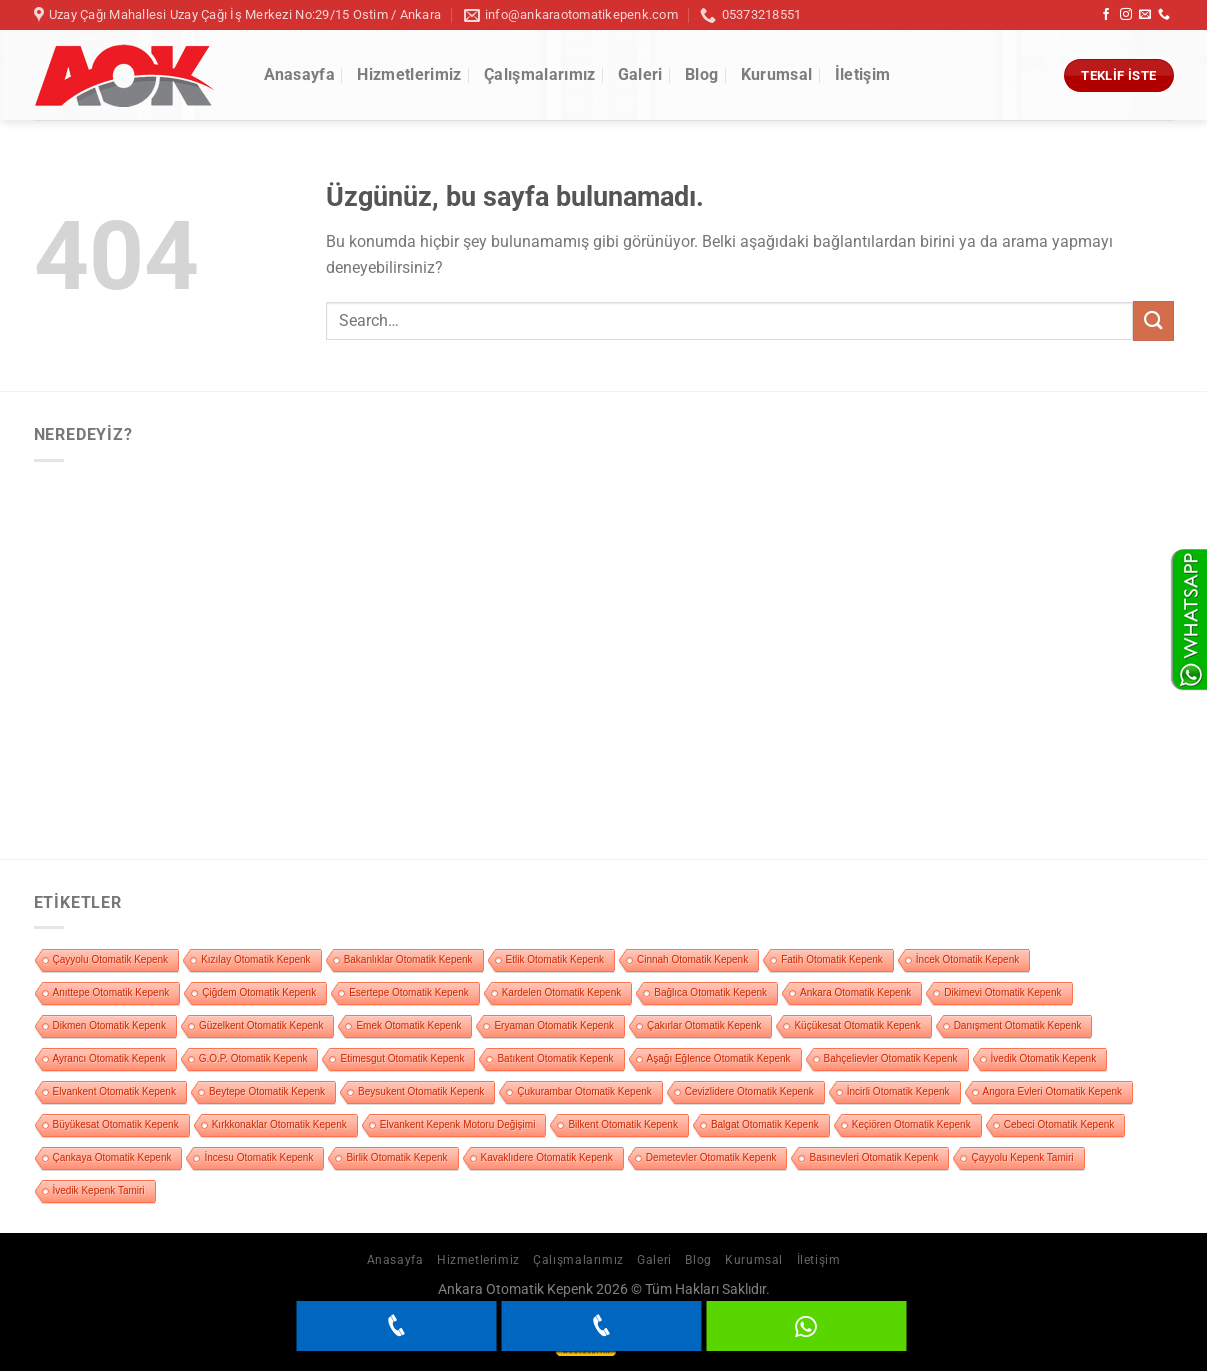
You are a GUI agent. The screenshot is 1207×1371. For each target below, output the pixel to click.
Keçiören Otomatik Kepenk (911, 1124)
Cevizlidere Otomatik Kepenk (749, 1091)
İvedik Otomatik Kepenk (1044, 1058)
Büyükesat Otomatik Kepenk (116, 1124)
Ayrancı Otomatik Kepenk (109, 1058)
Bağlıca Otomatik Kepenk (710, 992)
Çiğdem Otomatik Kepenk (259, 992)
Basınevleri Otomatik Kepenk (873, 1157)
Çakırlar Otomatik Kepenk (704, 1025)
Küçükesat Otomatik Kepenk (857, 1025)
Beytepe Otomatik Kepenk (267, 1091)
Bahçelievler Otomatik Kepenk (891, 1058)
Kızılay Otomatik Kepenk (256, 959)
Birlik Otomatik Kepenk (396, 1157)
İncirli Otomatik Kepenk (898, 1091)
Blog (701, 74)
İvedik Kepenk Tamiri (99, 1190)
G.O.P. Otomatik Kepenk (253, 1058)
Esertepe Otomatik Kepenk (409, 992)
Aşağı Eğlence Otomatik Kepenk (719, 1058)
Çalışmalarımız (539, 74)
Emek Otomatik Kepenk (408, 1025)
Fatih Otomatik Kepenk (832, 959)
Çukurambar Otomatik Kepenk (584, 1091)
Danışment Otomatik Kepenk (1018, 1025)
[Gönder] (1153, 320)
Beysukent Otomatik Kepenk (421, 1091)
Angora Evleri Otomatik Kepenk (1053, 1091)
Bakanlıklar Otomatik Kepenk (408, 959)
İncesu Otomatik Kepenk (258, 1157)
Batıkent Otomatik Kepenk (555, 1058)
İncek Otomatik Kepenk (967, 959)
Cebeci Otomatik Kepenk (1059, 1124)
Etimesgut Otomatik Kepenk (402, 1058)
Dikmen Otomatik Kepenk (109, 1025)
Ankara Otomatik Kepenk (855, 992)
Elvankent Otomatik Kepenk (114, 1091)
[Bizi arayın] (1164, 15)
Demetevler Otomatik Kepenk (711, 1157)
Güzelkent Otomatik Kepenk (261, 1025)
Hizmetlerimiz (409, 74)
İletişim (863, 74)
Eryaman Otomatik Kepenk (554, 1025)
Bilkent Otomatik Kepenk (623, 1124)
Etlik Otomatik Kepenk (555, 959)
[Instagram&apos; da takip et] (1126, 15)
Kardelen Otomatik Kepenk (562, 992)
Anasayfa (300, 74)
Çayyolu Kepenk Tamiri (1022, 1157)
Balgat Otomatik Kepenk (765, 1124)
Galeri (640, 74)
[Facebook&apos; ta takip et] (1106, 15)
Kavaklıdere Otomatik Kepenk (547, 1157)
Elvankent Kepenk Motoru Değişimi (458, 1124)
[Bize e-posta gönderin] (1145, 15)
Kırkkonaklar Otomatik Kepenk (279, 1124)
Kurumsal (777, 74)
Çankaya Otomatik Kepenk (112, 1157)
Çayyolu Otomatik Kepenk (111, 959)
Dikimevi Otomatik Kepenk (1002, 992)
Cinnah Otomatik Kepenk (692, 959)
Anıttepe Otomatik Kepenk (111, 992)
